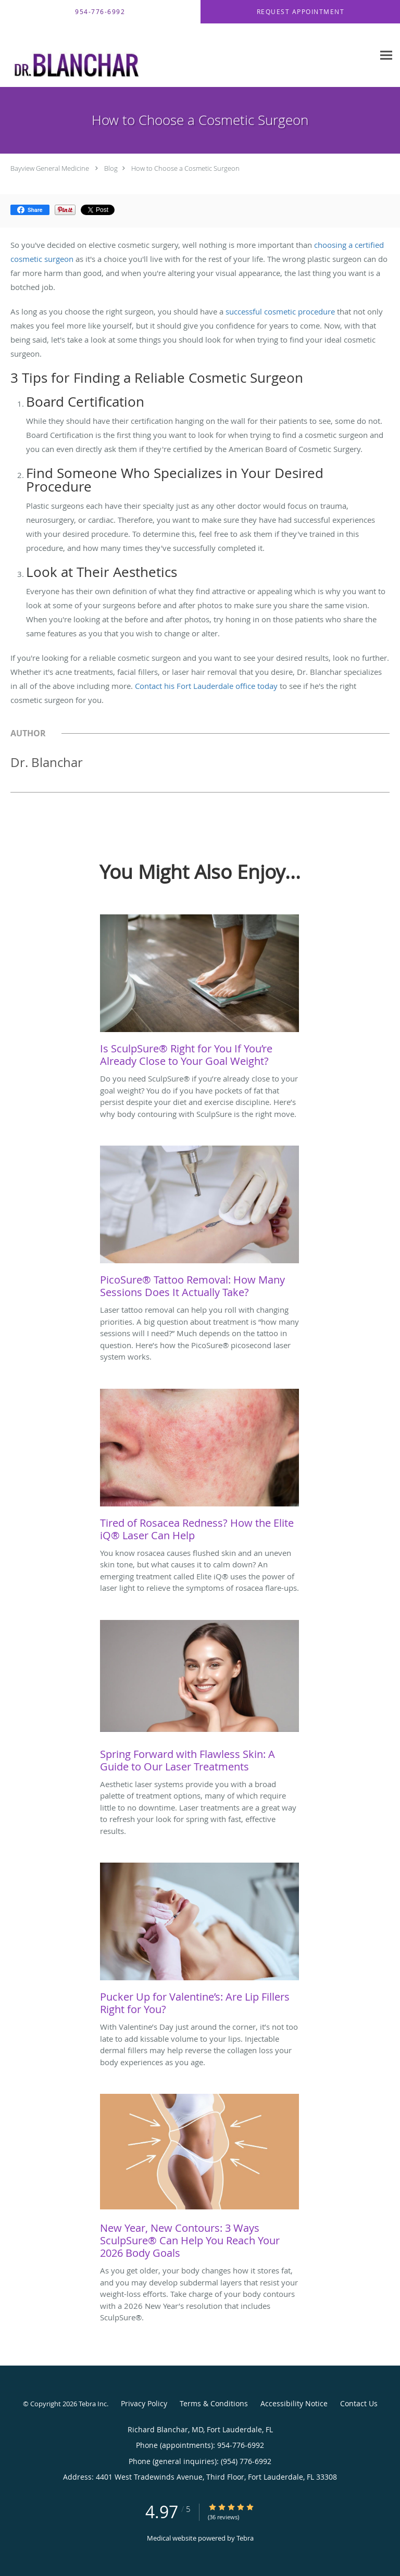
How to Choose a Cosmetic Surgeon (185, 168)
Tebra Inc (93, 2403)
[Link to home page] (187, 55)
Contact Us (359, 2403)
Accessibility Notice (294, 2403)
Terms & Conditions (214, 2403)
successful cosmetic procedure (280, 311)
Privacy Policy (144, 2403)
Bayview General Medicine (49, 168)
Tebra (245, 2538)
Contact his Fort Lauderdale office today (206, 686)
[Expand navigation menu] (386, 55)
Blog (111, 168)
